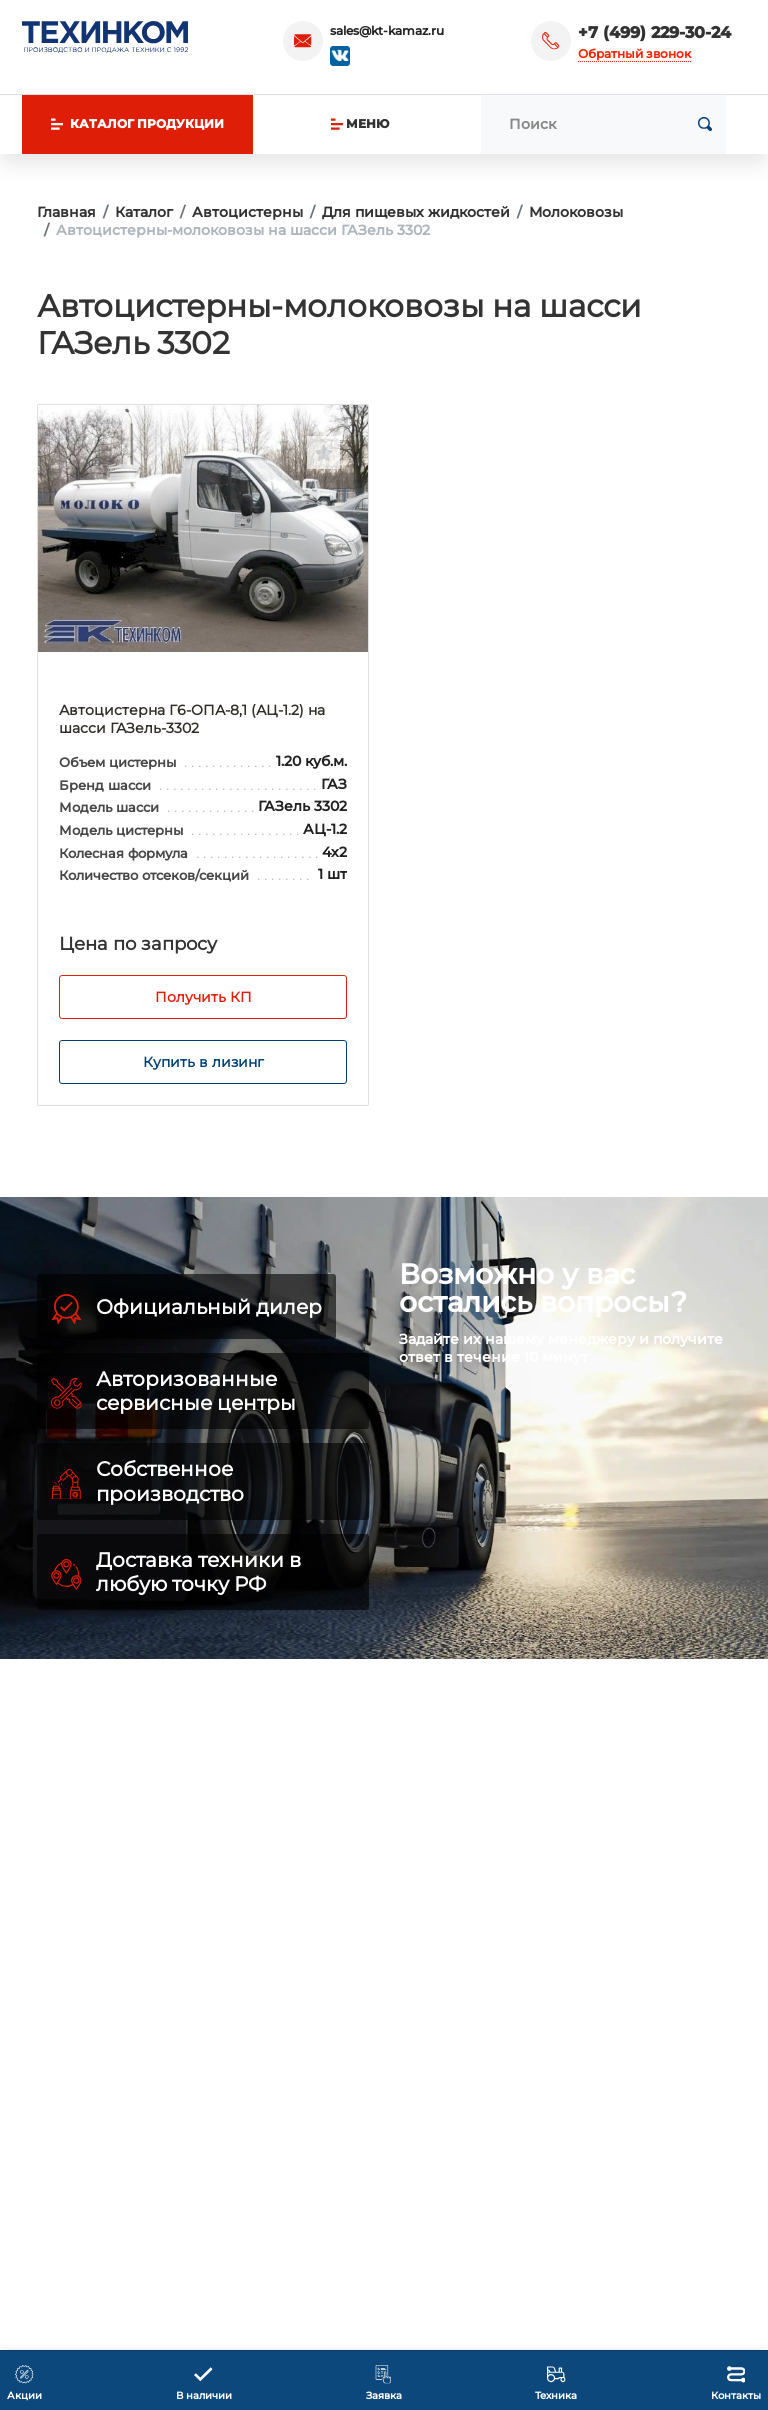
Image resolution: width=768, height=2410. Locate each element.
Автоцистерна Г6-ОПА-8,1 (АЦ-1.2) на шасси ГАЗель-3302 (192, 719)
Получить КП (203, 997)
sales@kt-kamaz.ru (387, 30)
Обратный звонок (634, 53)
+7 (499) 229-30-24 (654, 32)
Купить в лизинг (203, 1062)
